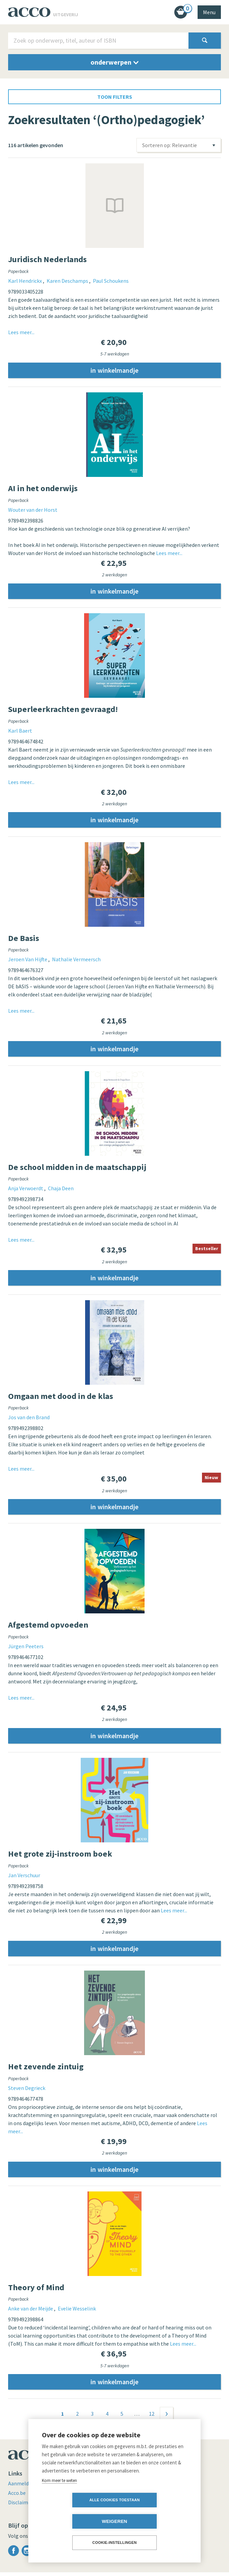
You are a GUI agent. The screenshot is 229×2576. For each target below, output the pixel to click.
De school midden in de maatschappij (77, 1168)
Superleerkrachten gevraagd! (63, 710)
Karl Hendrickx (25, 280)
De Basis (23, 939)
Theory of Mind (36, 2290)
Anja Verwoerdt (26, 1190)
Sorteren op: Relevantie (169, 145)
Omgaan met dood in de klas (60, 1398)
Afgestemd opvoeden (48, 1627)
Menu (209, 12)
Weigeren (153, 2521)
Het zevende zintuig (45, 2069)
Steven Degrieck (26, 2091)
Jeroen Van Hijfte (28, 960)
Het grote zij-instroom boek (60, 1856)
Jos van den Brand (29, 1419)
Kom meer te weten (59, 2502)
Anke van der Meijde (31, 2312)
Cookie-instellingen (114, 2542)
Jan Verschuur (24, 1877)
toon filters (114, 96)
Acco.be (17, 2496)
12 (151, 2417)
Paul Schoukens (111, 280)
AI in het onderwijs (43, 488)
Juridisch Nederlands (47, 259)
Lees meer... (21, 332)
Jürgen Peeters (26, 1648)
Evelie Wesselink (77, 2312)
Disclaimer (21, 2506)
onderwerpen (114, 62)
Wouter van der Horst (32, 510)
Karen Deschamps (68, 280)
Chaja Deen (61, 1190)
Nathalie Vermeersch (76, 960)
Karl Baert (20, 731)
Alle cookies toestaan (75, 2521)
